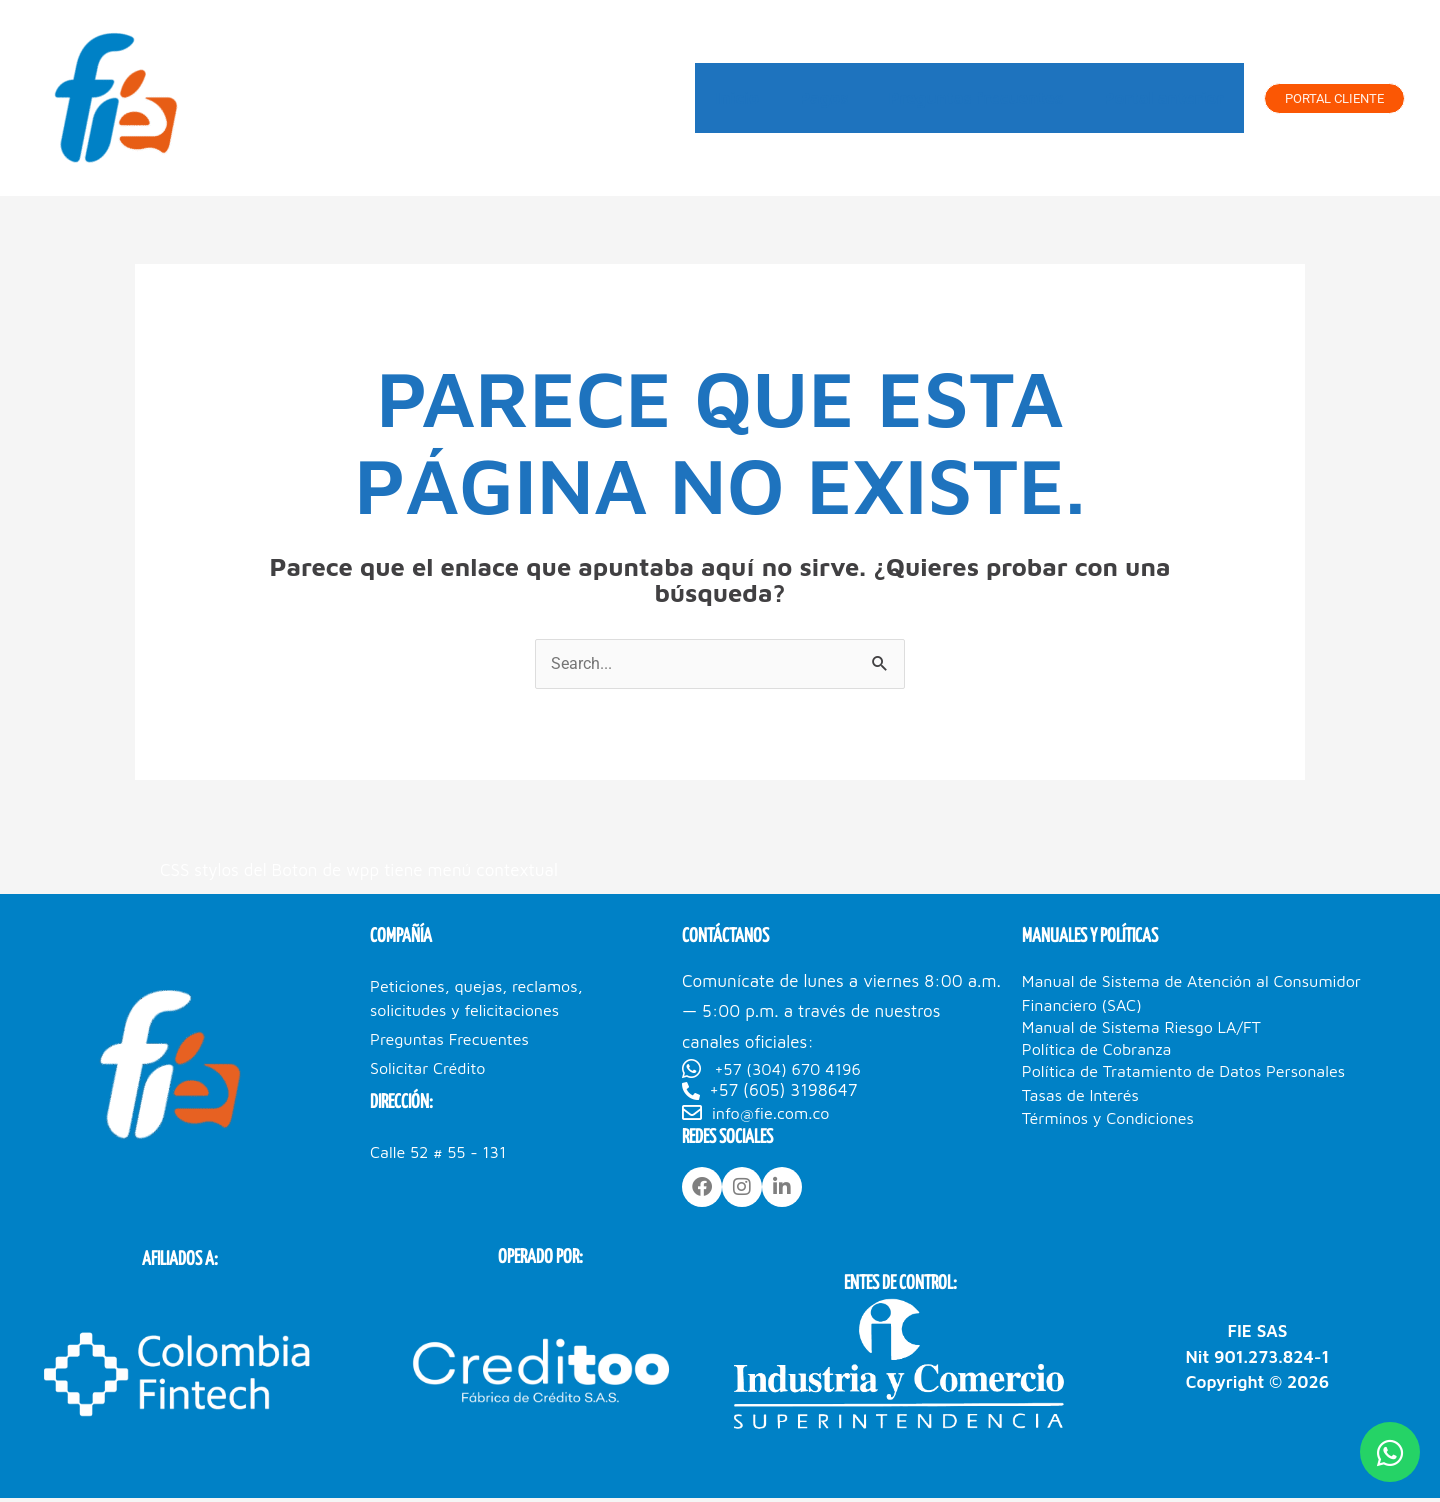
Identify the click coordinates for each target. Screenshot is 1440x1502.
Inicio (758, 98)
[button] (1334, 98)
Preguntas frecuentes (984, 98)
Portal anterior (1166, 98)
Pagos (838, 98)
